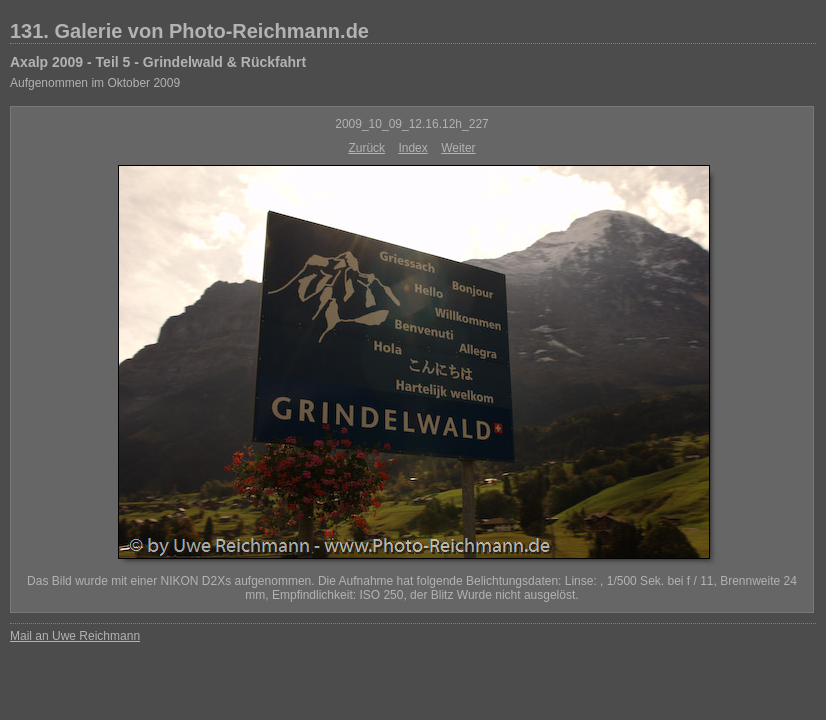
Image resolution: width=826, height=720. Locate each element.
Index (412, 148)
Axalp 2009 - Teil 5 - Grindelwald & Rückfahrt (158, 62)
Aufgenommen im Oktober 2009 (95, 83)
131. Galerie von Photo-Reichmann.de (189, 31)
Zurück (366, 148)
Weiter (458, 148)
